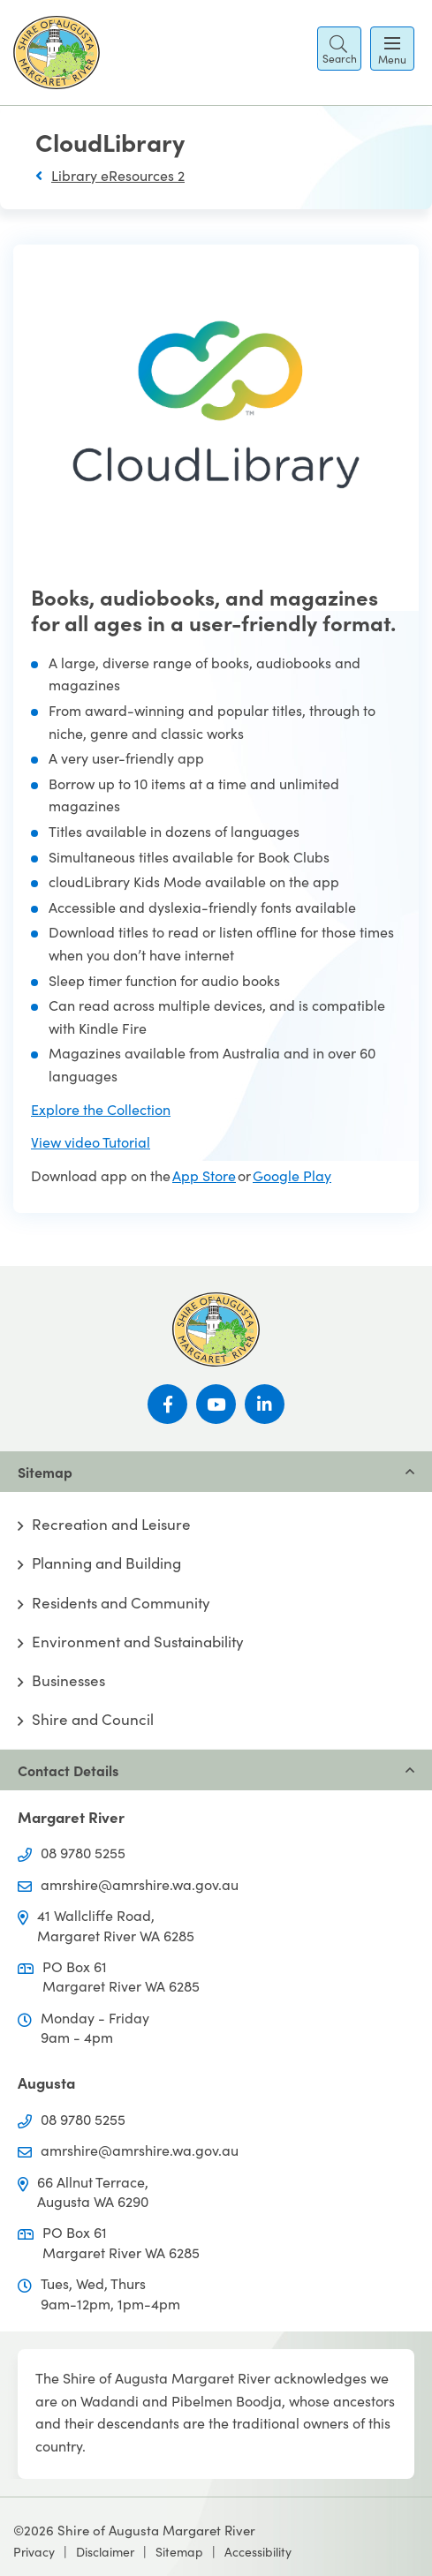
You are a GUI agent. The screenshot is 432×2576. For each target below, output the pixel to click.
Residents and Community (121, 1603)
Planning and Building (106, 1563)
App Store (204, 1175)
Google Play (292, 1175)
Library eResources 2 (118, 175)
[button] (339, 48)
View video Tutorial (90, 1142)
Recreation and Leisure (111, 1524)
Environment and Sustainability (138, 1642)
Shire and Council (93, 1719)
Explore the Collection (101, 1109)
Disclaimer (105, 2551)
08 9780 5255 (83, 1852)
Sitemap (179, 2551)
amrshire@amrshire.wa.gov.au (140, 1884)
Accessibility (258, 2551)
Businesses (68, 1681)
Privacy (34, 2551)
